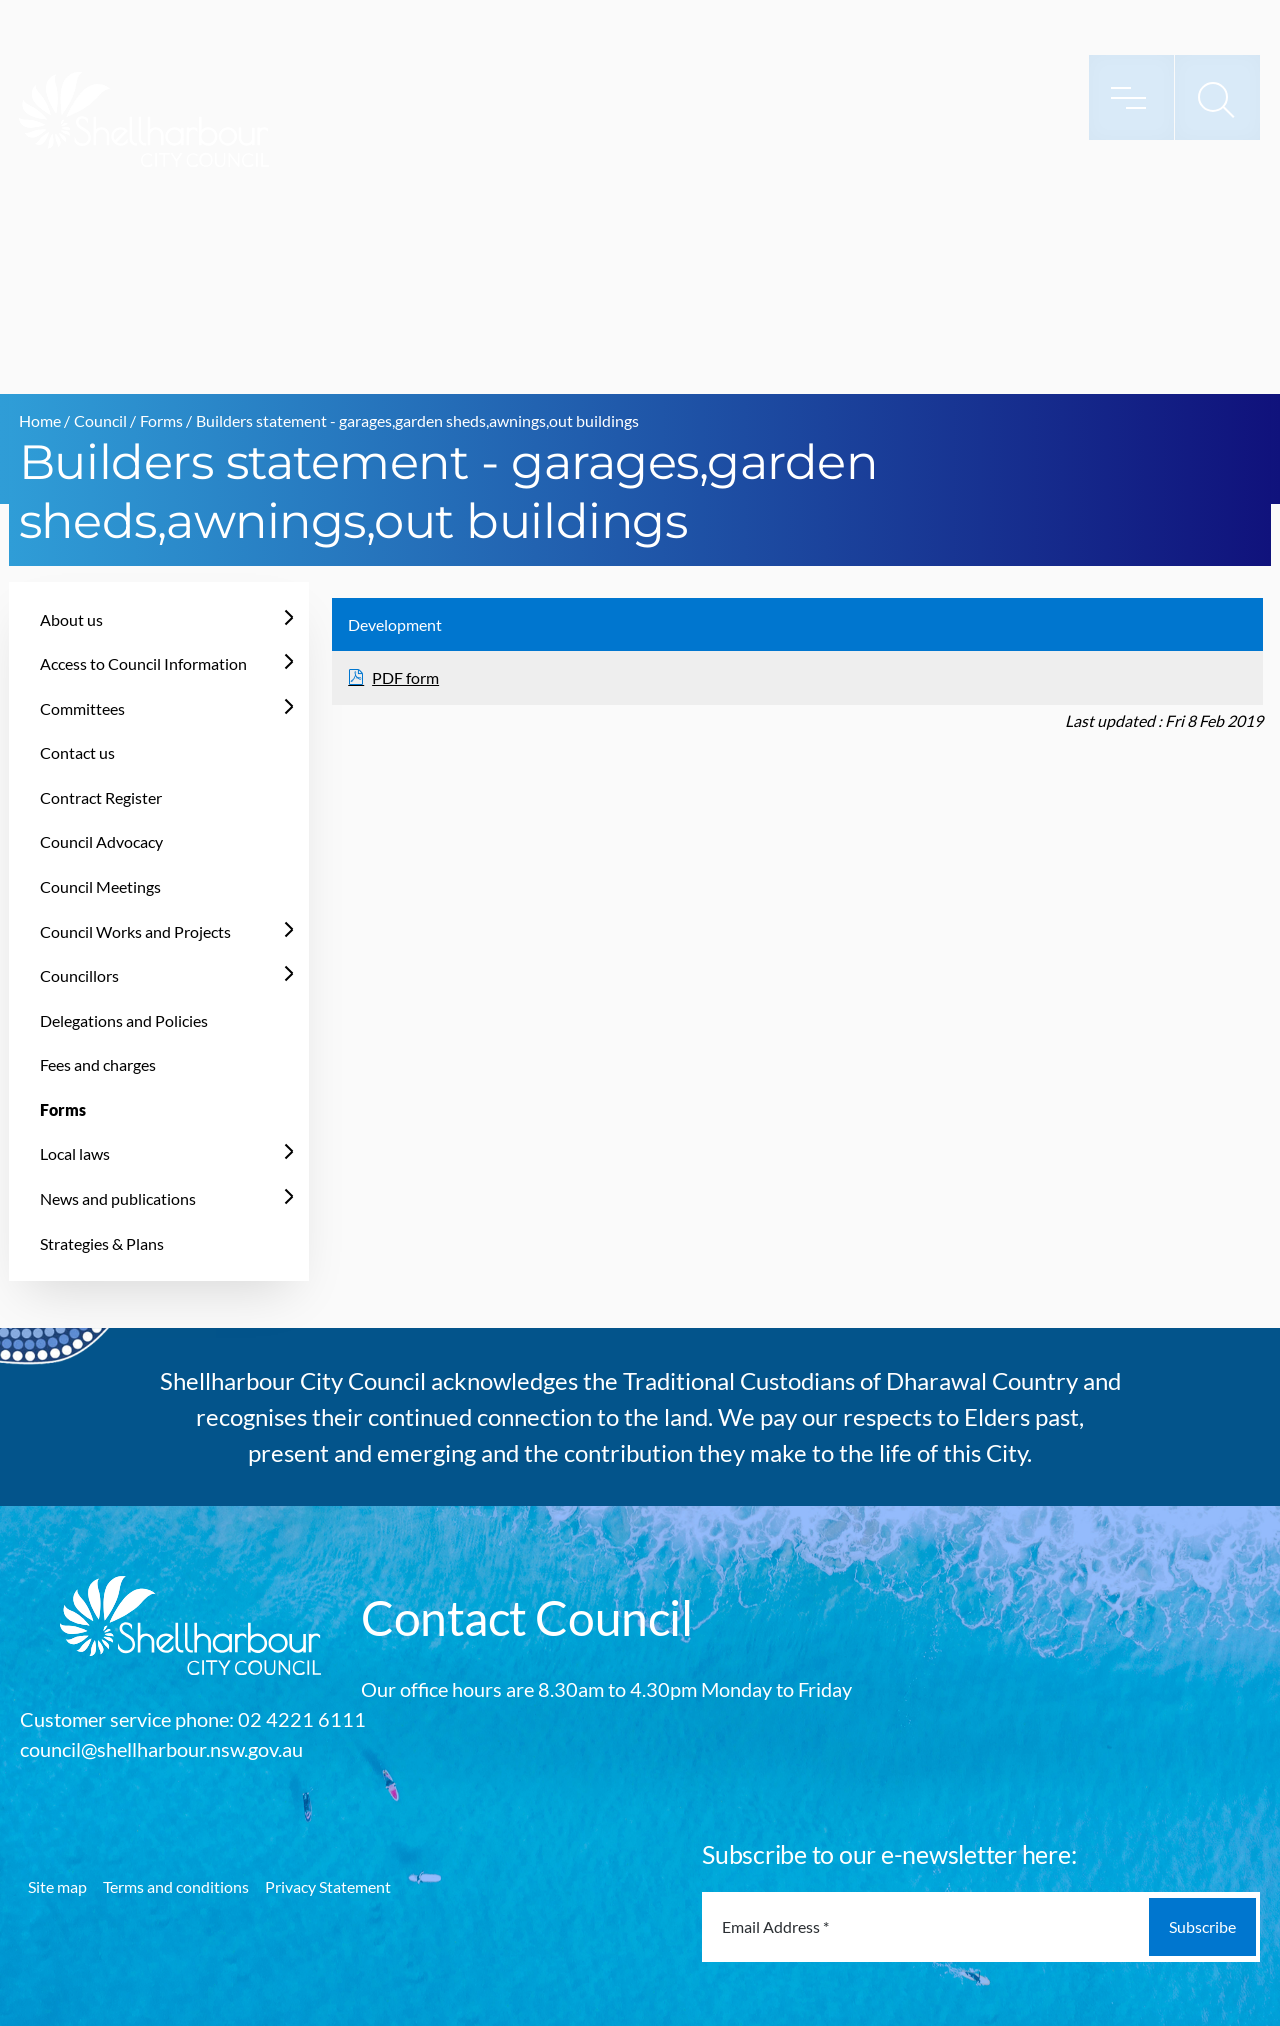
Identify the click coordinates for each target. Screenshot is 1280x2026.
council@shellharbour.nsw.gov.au (161, 1749)
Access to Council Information (143, 663)
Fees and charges (98, 1064)
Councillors (79, 975)
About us (71, 619)
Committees (82, 708)
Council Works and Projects (135, 931)
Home (40, 420)
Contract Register (101, 797)
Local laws (75, 1153)
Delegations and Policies (124, 1020)
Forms (161, 420)
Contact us (77, 752)
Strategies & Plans (102, 1243)
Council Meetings (100, 886)
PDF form (405, 677)
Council (100, 420)
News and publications (118, 1198)
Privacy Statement (328, 1886)
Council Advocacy (101, 841)
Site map (57, 1886)
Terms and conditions (176, 1886)
